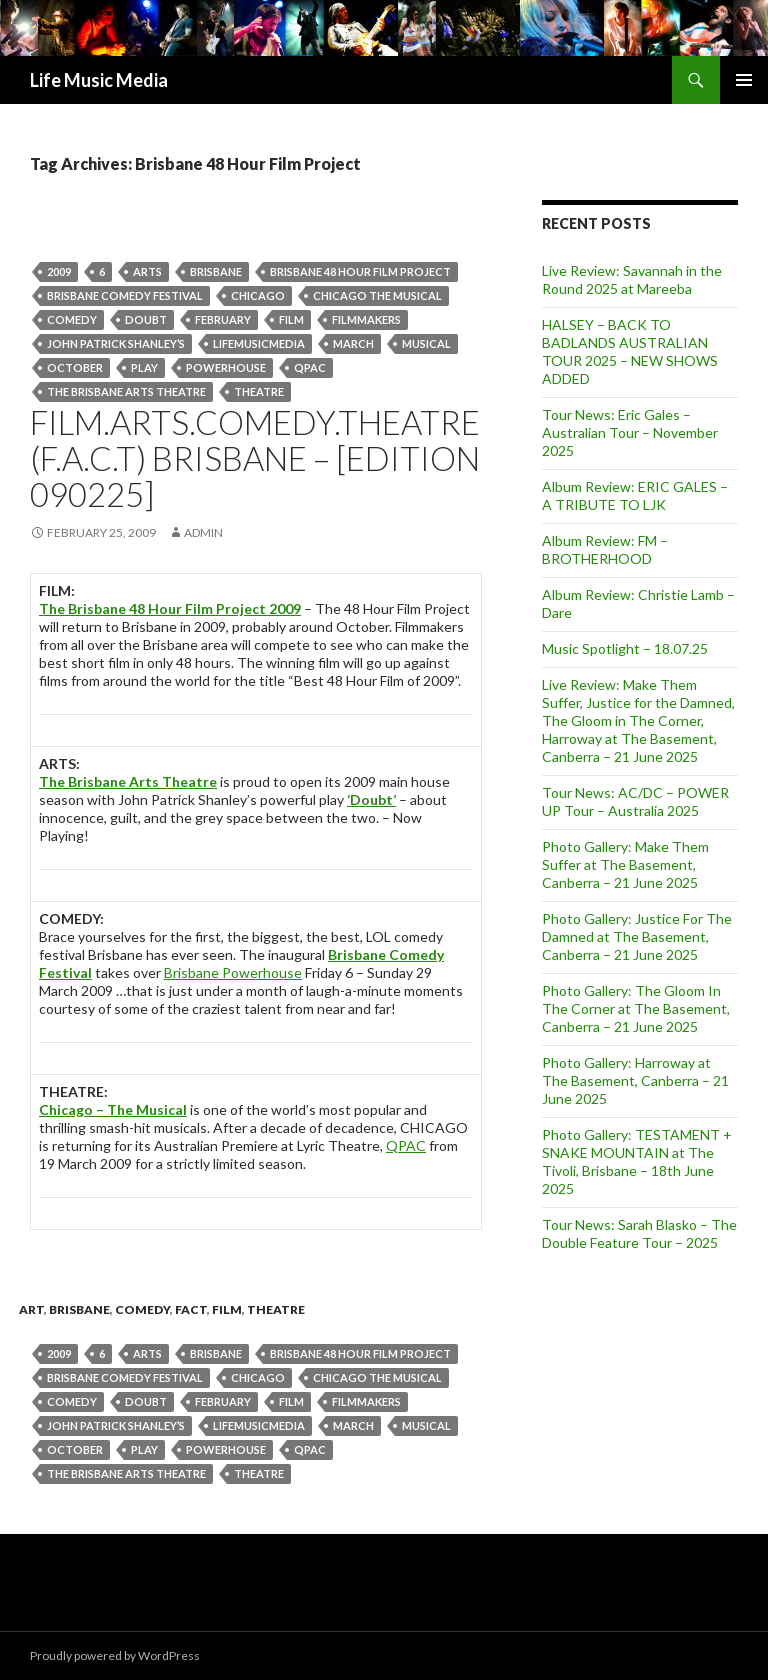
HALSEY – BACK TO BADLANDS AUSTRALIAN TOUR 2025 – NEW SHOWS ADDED (630, 351)
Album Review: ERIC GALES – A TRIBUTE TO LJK (635, 495)
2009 (59, 271)
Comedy (72, 319)
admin (203, 532)
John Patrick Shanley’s (116, 343)
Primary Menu (744, 80)
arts (147, 271)
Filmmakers (366, 319)
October (75, 367)
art (31, 1309)
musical (426, 343)
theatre (259, 391)
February (223, 319)
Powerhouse (226, 367)
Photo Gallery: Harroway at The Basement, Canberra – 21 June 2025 (635, 1080)
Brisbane (216, 271)
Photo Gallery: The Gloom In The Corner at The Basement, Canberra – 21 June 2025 (636, 1008)
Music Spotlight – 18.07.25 (625, 648)
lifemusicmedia (259, 343)
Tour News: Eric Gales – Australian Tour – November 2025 (630, 432)
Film (291, 319)
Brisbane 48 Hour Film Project (360, 271)
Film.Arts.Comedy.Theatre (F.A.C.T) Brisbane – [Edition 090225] (255, 458)
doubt (146, 319)
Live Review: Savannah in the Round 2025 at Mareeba (632, 279)
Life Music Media (99, 80)
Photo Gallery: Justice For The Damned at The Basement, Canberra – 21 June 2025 (637, 936)
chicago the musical (377, 295)
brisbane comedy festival (125, 295)
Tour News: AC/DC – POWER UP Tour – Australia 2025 (635, 801)
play (144, 367)
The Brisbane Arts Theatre (126, 391)
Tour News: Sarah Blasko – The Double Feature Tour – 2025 (639, 1233)
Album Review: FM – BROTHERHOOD (605, 549)
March (353, 343)
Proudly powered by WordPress (115, 1655)
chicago (258, 295)
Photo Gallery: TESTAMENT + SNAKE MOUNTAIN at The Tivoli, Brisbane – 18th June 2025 (637, 1161)
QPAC (310, 367)
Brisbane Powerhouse (233, 972)
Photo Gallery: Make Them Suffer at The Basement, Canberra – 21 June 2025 (625, 864)
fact (191, 1309)
